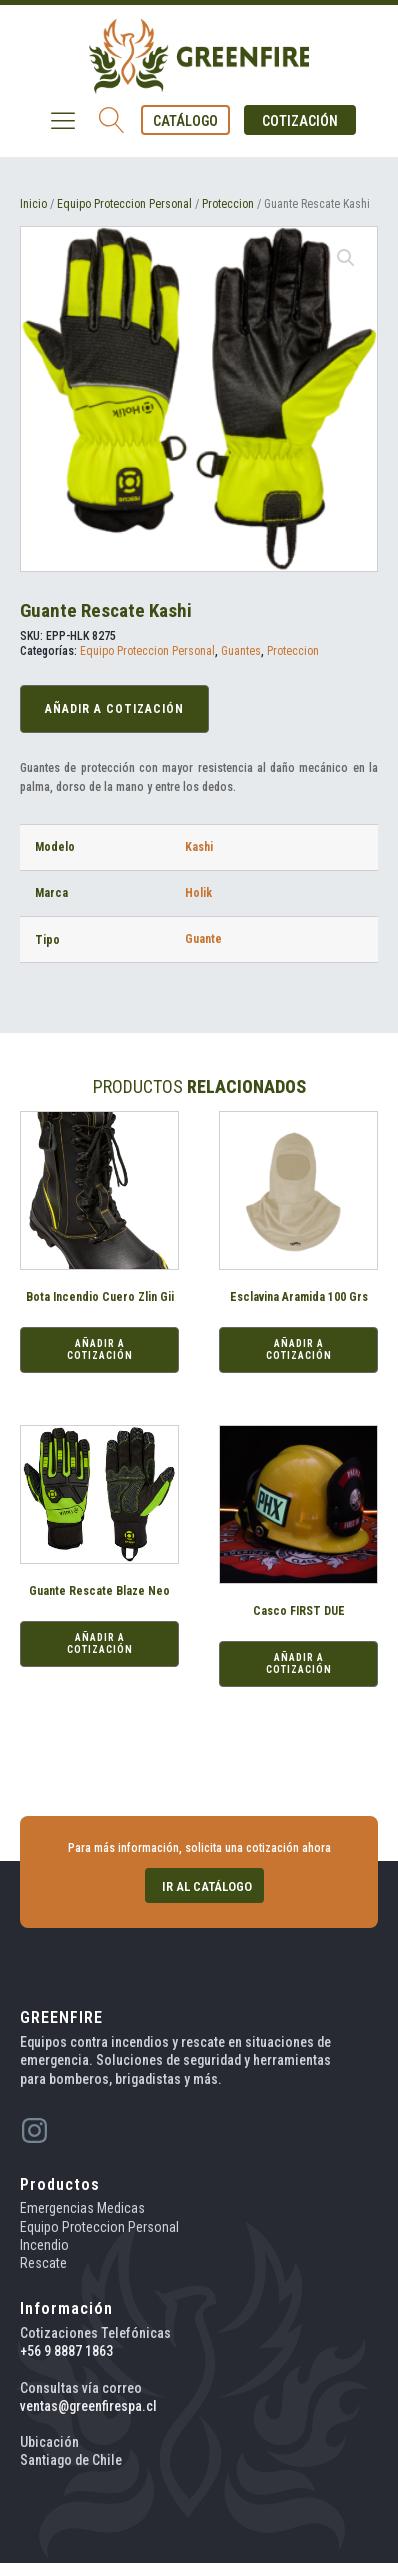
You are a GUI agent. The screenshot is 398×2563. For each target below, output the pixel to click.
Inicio (33, 204)
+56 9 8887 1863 (66, 2351)
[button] (185, 120)
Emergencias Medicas (82, 2208)
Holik (198, 893)
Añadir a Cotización (114, 709)
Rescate (43, 2263)
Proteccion (228, 204)
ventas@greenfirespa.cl (88, 2406)
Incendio (44, 2245)
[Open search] (112, 120)
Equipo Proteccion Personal (124, 204)
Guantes (241, 651)
